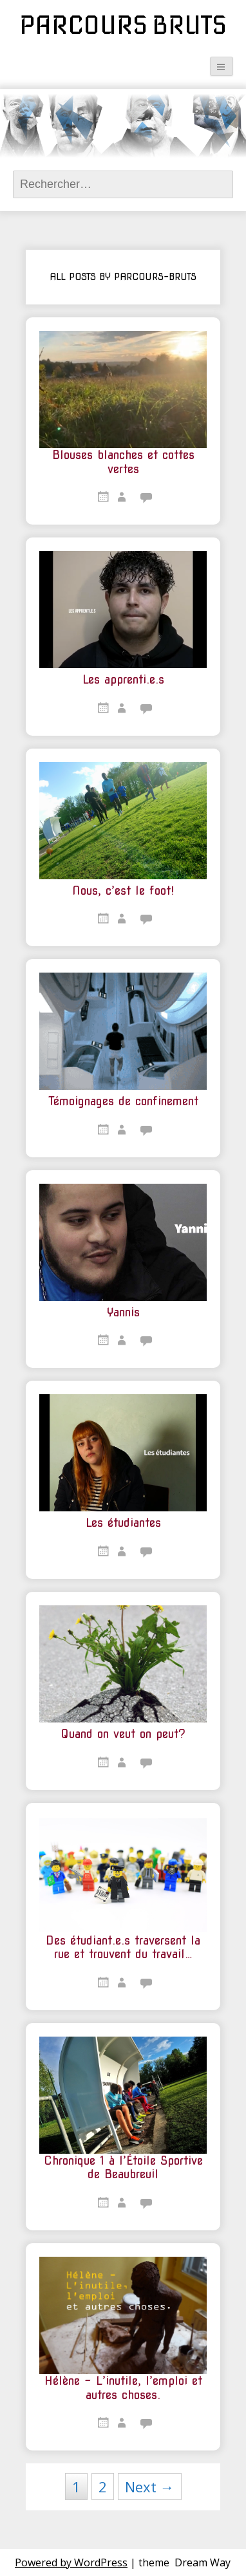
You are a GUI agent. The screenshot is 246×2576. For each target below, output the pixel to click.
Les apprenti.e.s (123, 679)
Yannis (123, 1312)
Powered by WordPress (71, 2562)
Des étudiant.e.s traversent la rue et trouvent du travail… (123, 1947)
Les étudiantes (123, 1522)
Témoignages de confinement (123, 1101)
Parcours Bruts (123, 25)
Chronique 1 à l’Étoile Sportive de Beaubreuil (123, 2167)
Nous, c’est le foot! (123, 890)
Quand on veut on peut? (123, 1734)
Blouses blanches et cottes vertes (123, 462)
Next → (150, 2486)
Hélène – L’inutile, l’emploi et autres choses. (123, 2388)
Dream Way (203, 2562)
